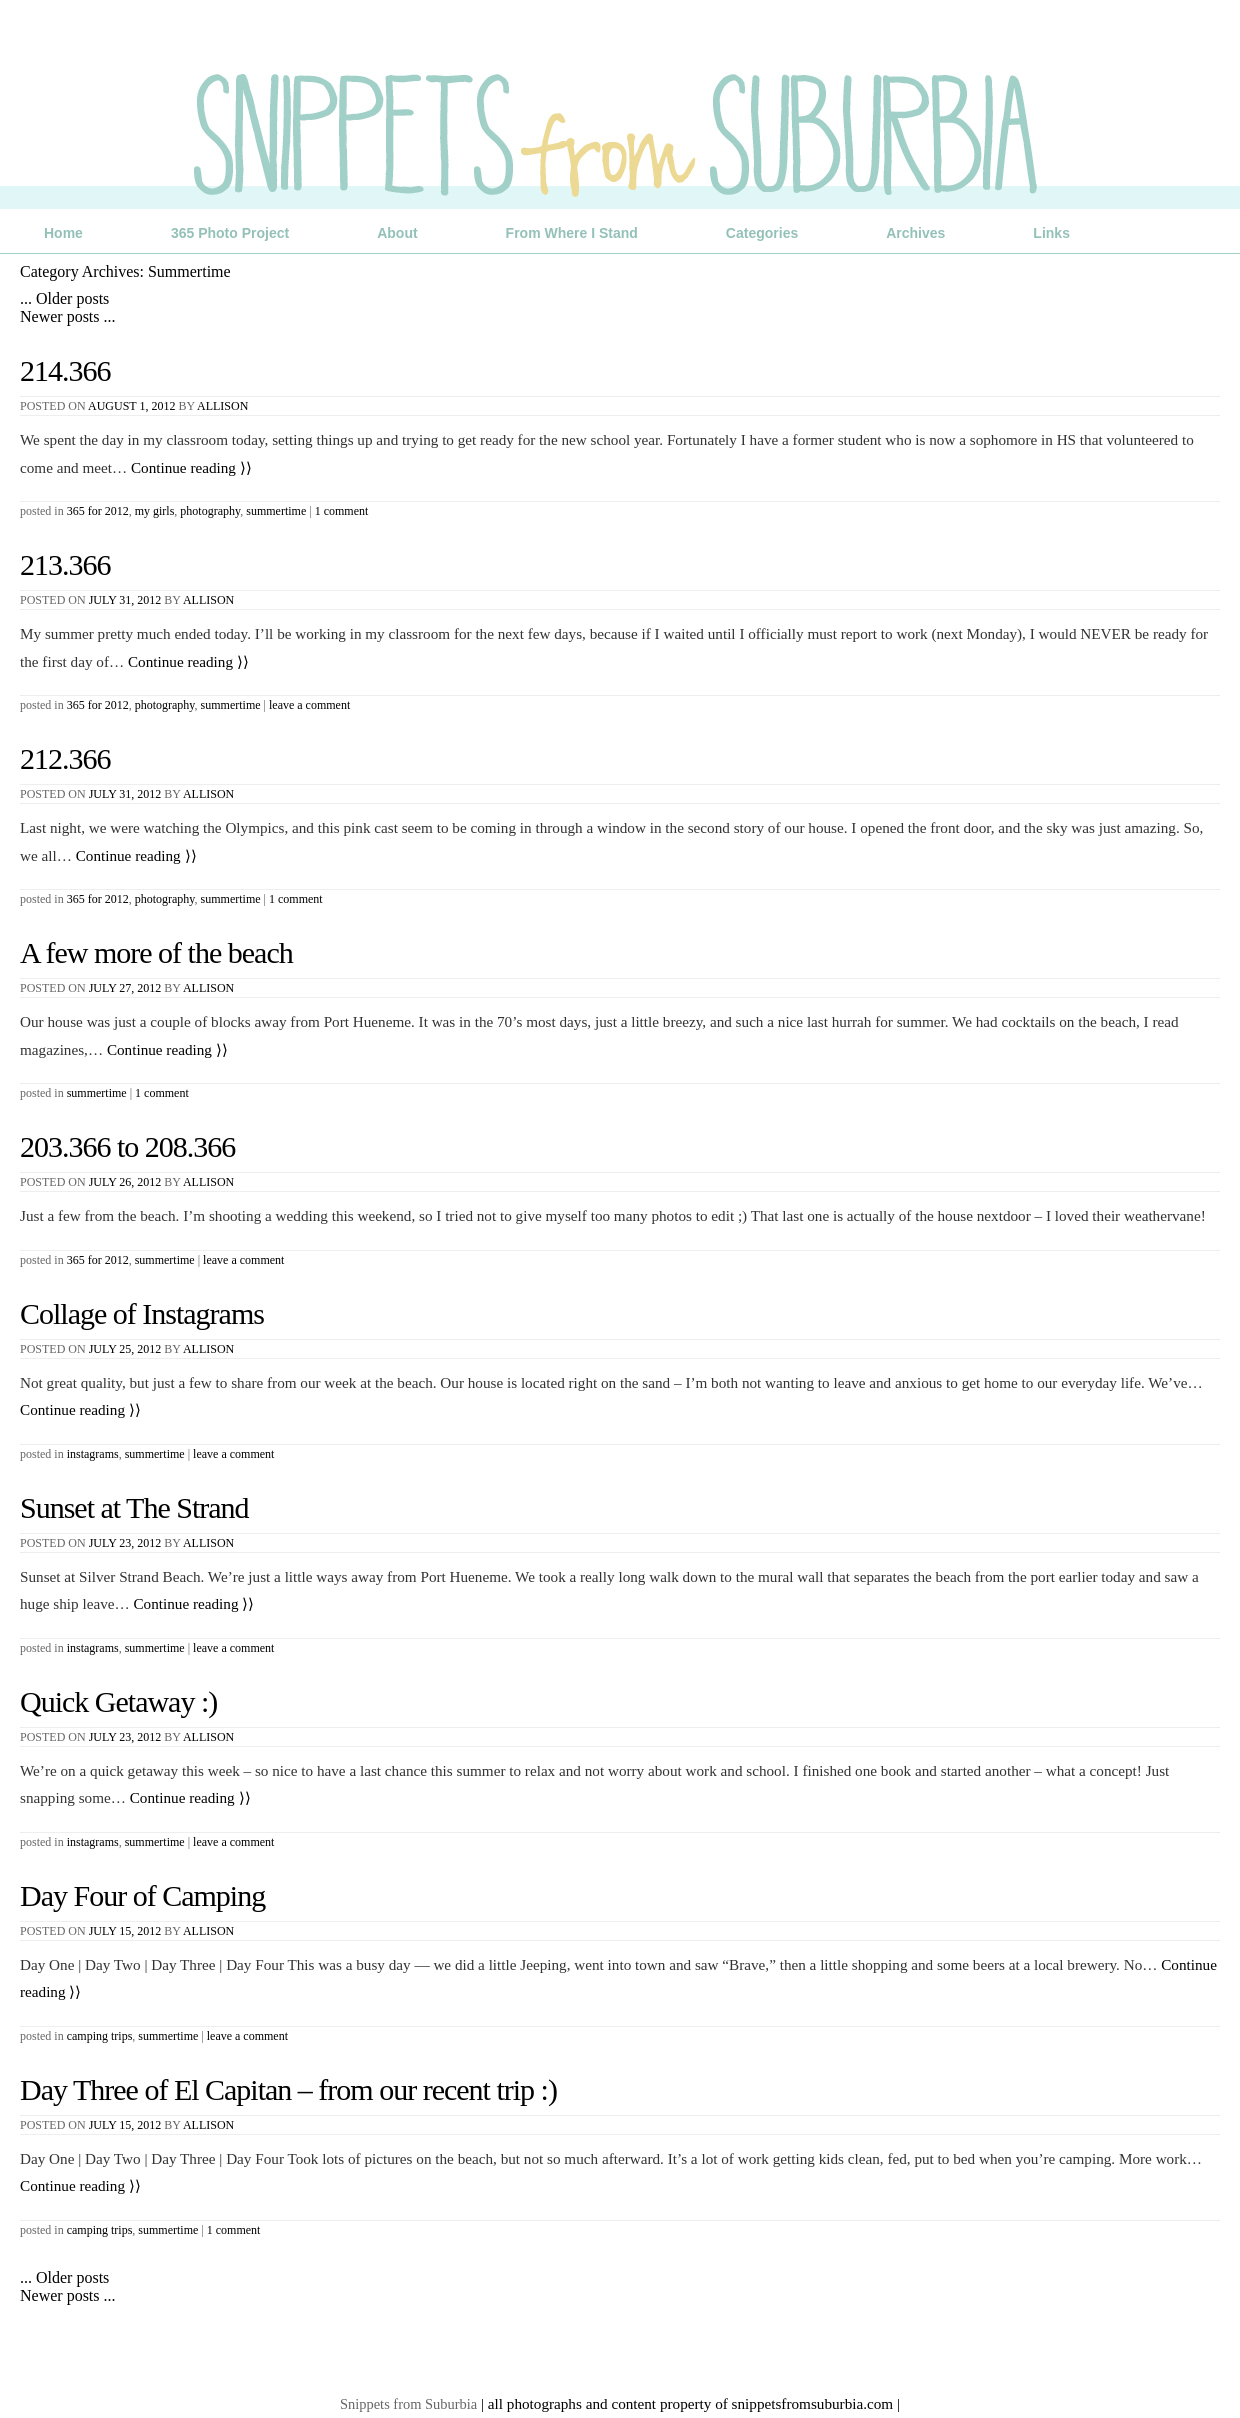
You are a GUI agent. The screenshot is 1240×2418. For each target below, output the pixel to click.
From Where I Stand (572, 233)
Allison (222, 406)
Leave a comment (309, 705)
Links (1051, 233)
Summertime (276, 511)
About (397, 233)
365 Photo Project (230, 233)
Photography (210, 511)
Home (63, 233)
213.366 (65, 564)
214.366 (65, 370)
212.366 (65, 758)
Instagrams (93, 1454)
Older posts (64, 298)
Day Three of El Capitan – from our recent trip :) (288, 2089)
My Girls (155, 511)
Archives (915, 233)
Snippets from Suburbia (408, 2404)
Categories (762, 233)
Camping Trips (100, 2036)
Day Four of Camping (142, 1895)
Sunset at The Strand (134, 1507)
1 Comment (342, 511)
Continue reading (191, 467)
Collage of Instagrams (142, 1313)
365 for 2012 (98, 511)
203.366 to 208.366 (127, 1146)
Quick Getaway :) (118, 1701)
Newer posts (68, 316)
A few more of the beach (156, 952)
